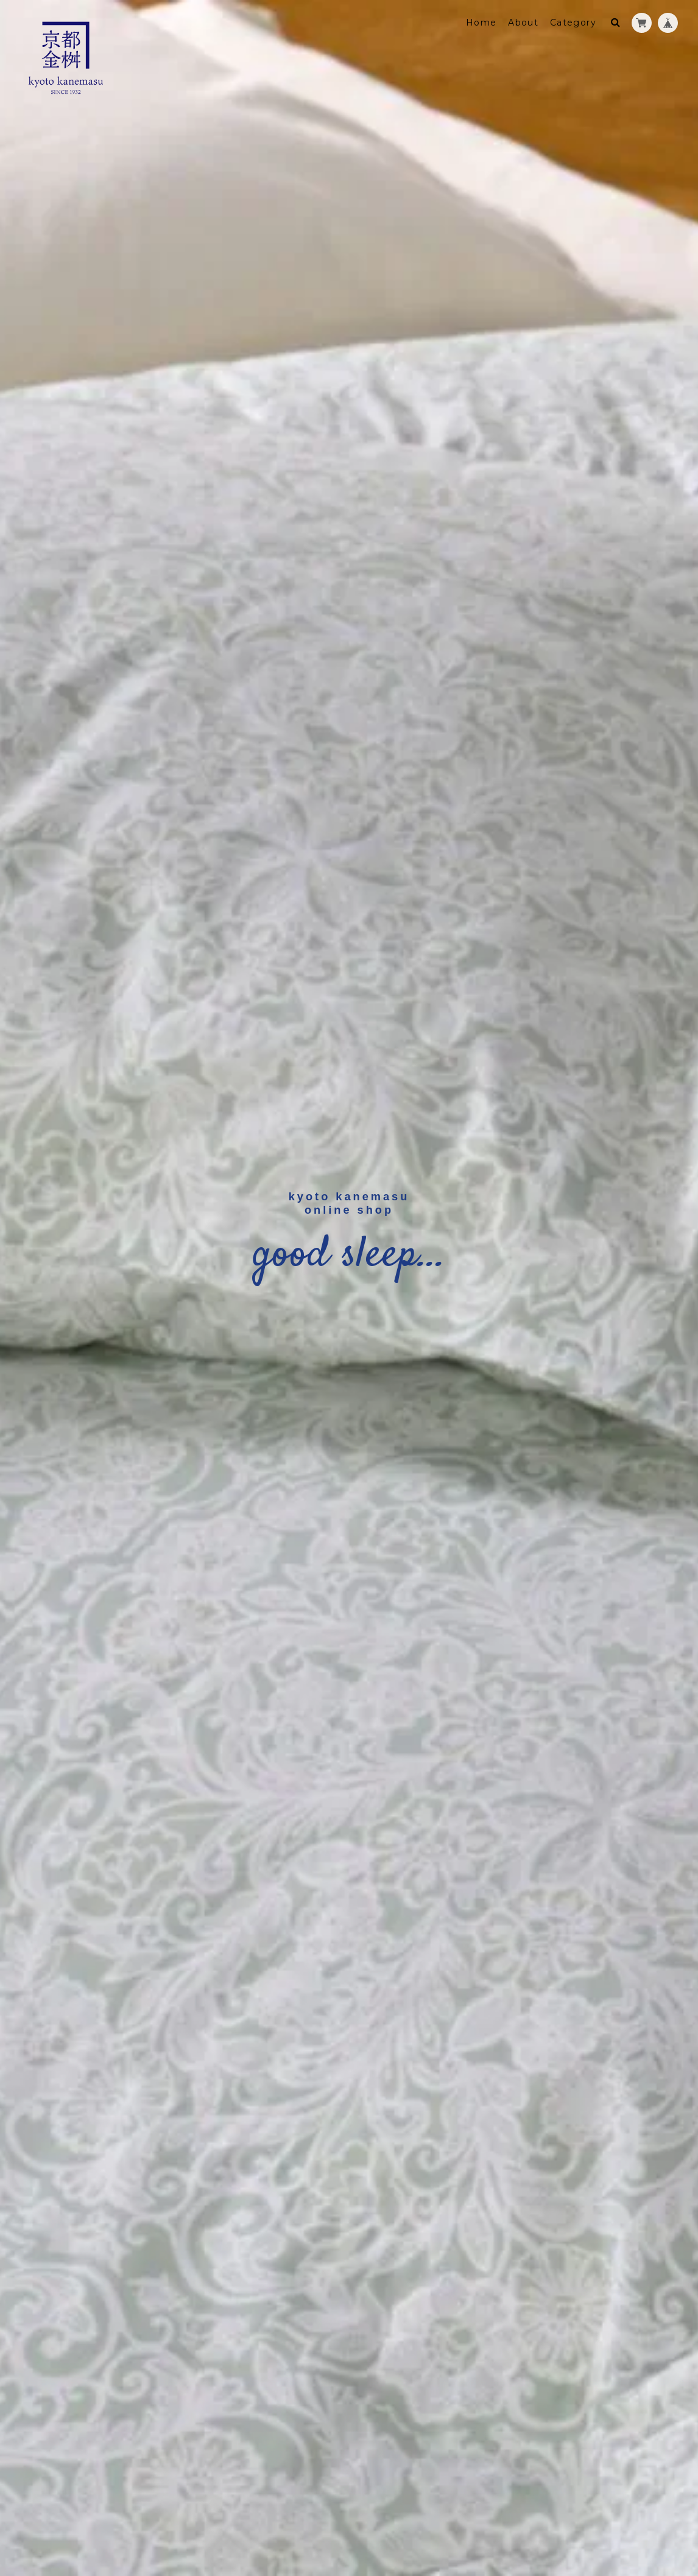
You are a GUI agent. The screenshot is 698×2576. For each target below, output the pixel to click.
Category (573, 22)
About (523, 22)
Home (481, 22)
